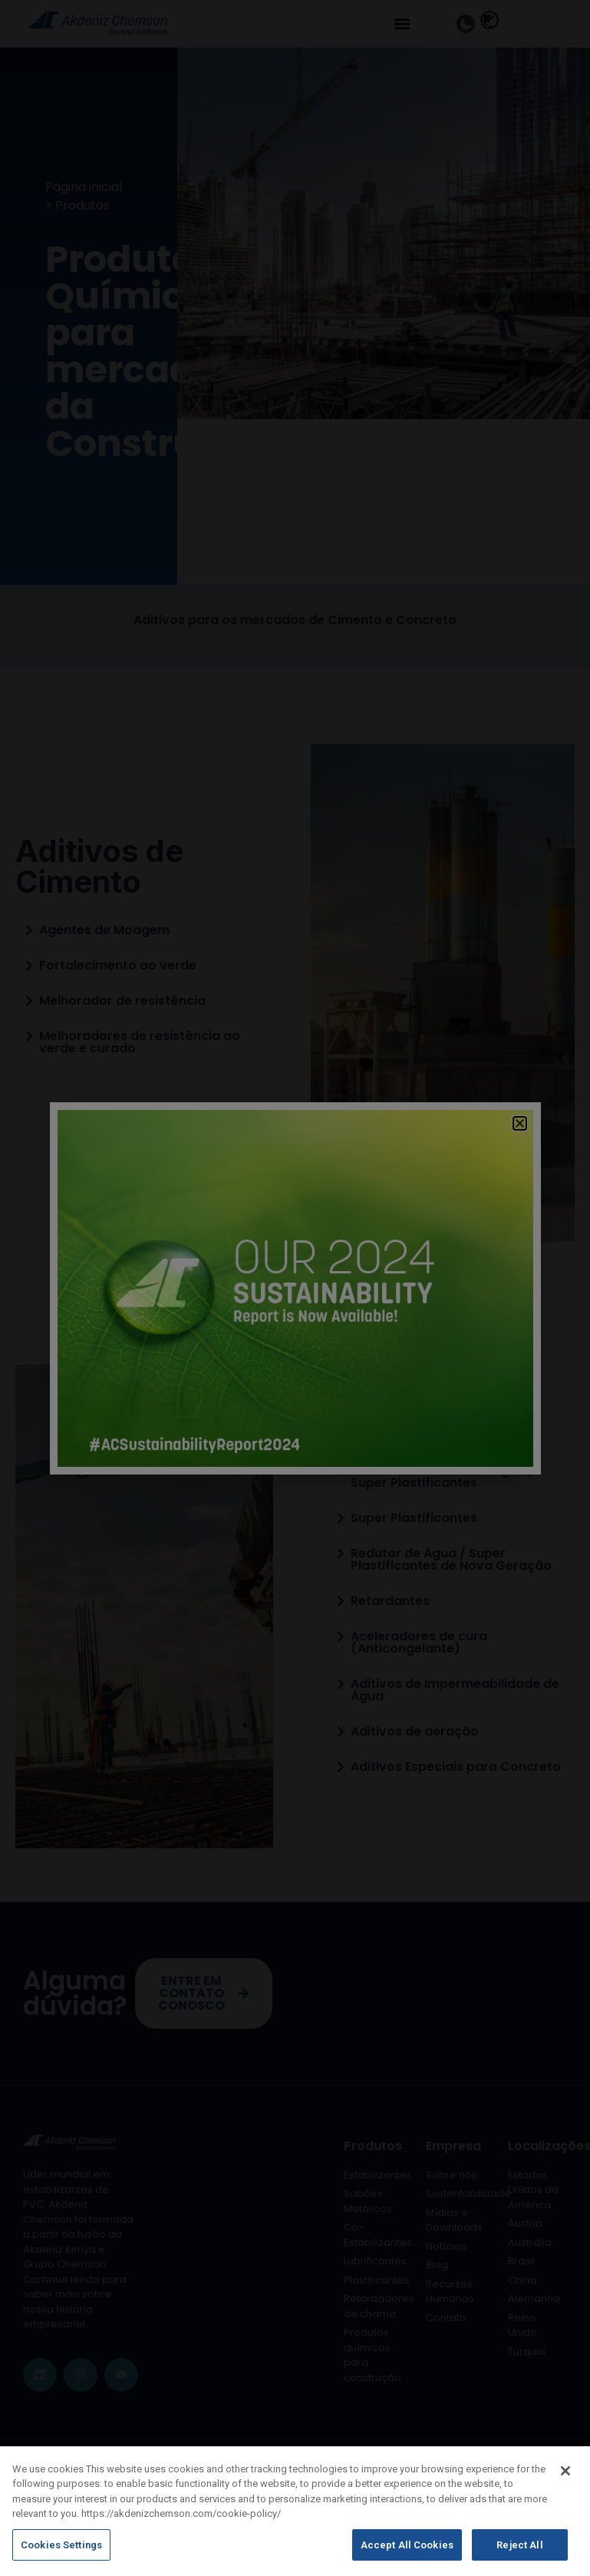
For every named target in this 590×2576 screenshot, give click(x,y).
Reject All (519, 2553)
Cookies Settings (61, 2553)
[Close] (565, 2479)
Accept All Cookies (407, 2553)
